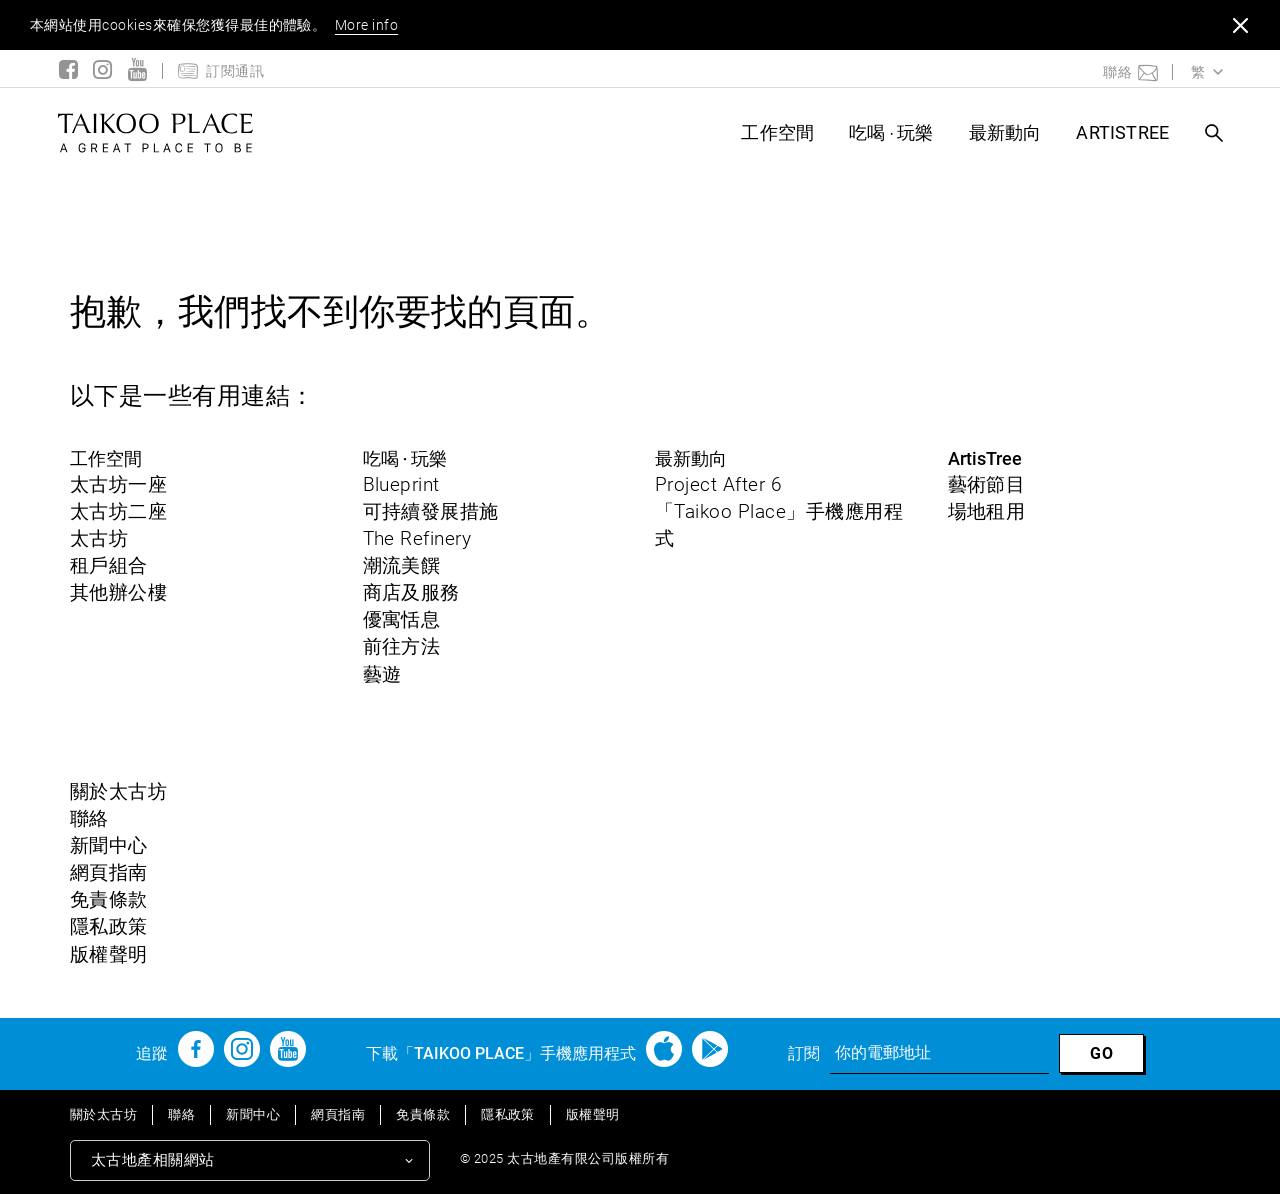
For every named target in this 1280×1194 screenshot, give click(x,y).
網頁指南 (109, 872)
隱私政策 (109, 926)
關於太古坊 (118, 791)
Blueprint (401, 484)
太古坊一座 (118, 484)
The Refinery (417, 538)
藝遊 (382, 674)
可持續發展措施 (431, 511)
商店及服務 (411, 592)
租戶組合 (109, 565)
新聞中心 (109, 845)
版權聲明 (109, 954)
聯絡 (89, 818)
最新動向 (1005, 132)
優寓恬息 (402, 619)
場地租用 (987, 511)
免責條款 (109, 899)
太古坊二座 (118, 511)
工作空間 (777, 132)
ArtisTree (1122, 132)
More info (366, 25)
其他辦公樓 (118, 592)
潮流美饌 (402, 565)
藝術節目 (987, 484)
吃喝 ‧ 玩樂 (891, 132)
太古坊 (99, 538)
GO (1101, 1053)
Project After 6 (718, 484)
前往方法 (402, 646)
